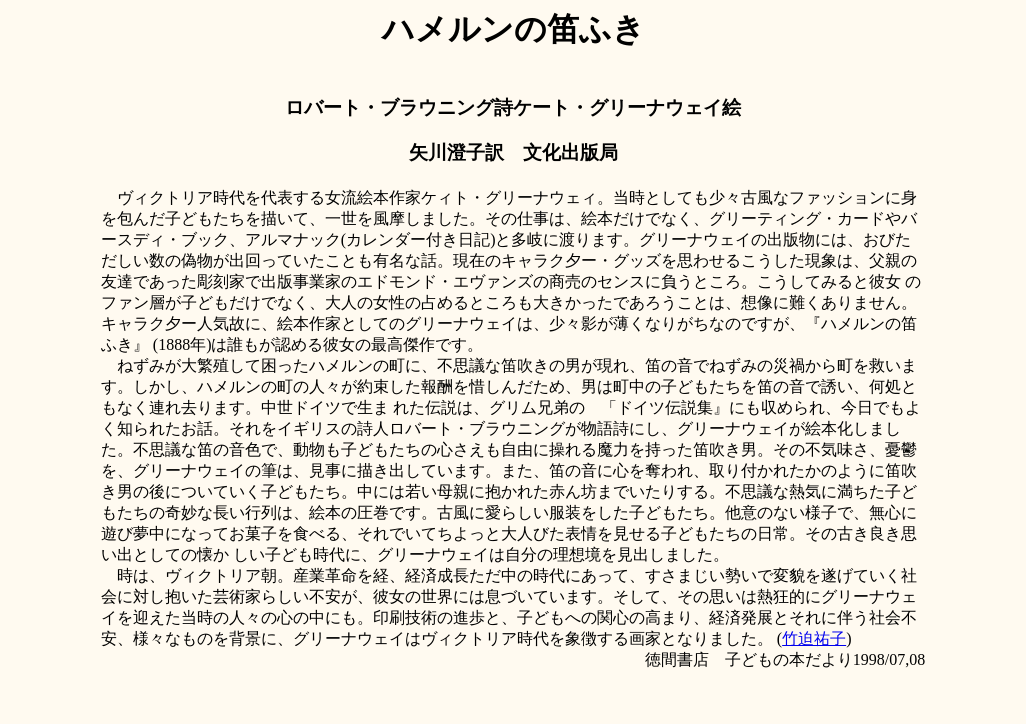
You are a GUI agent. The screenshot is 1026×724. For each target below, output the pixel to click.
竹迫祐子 (814, 638)
